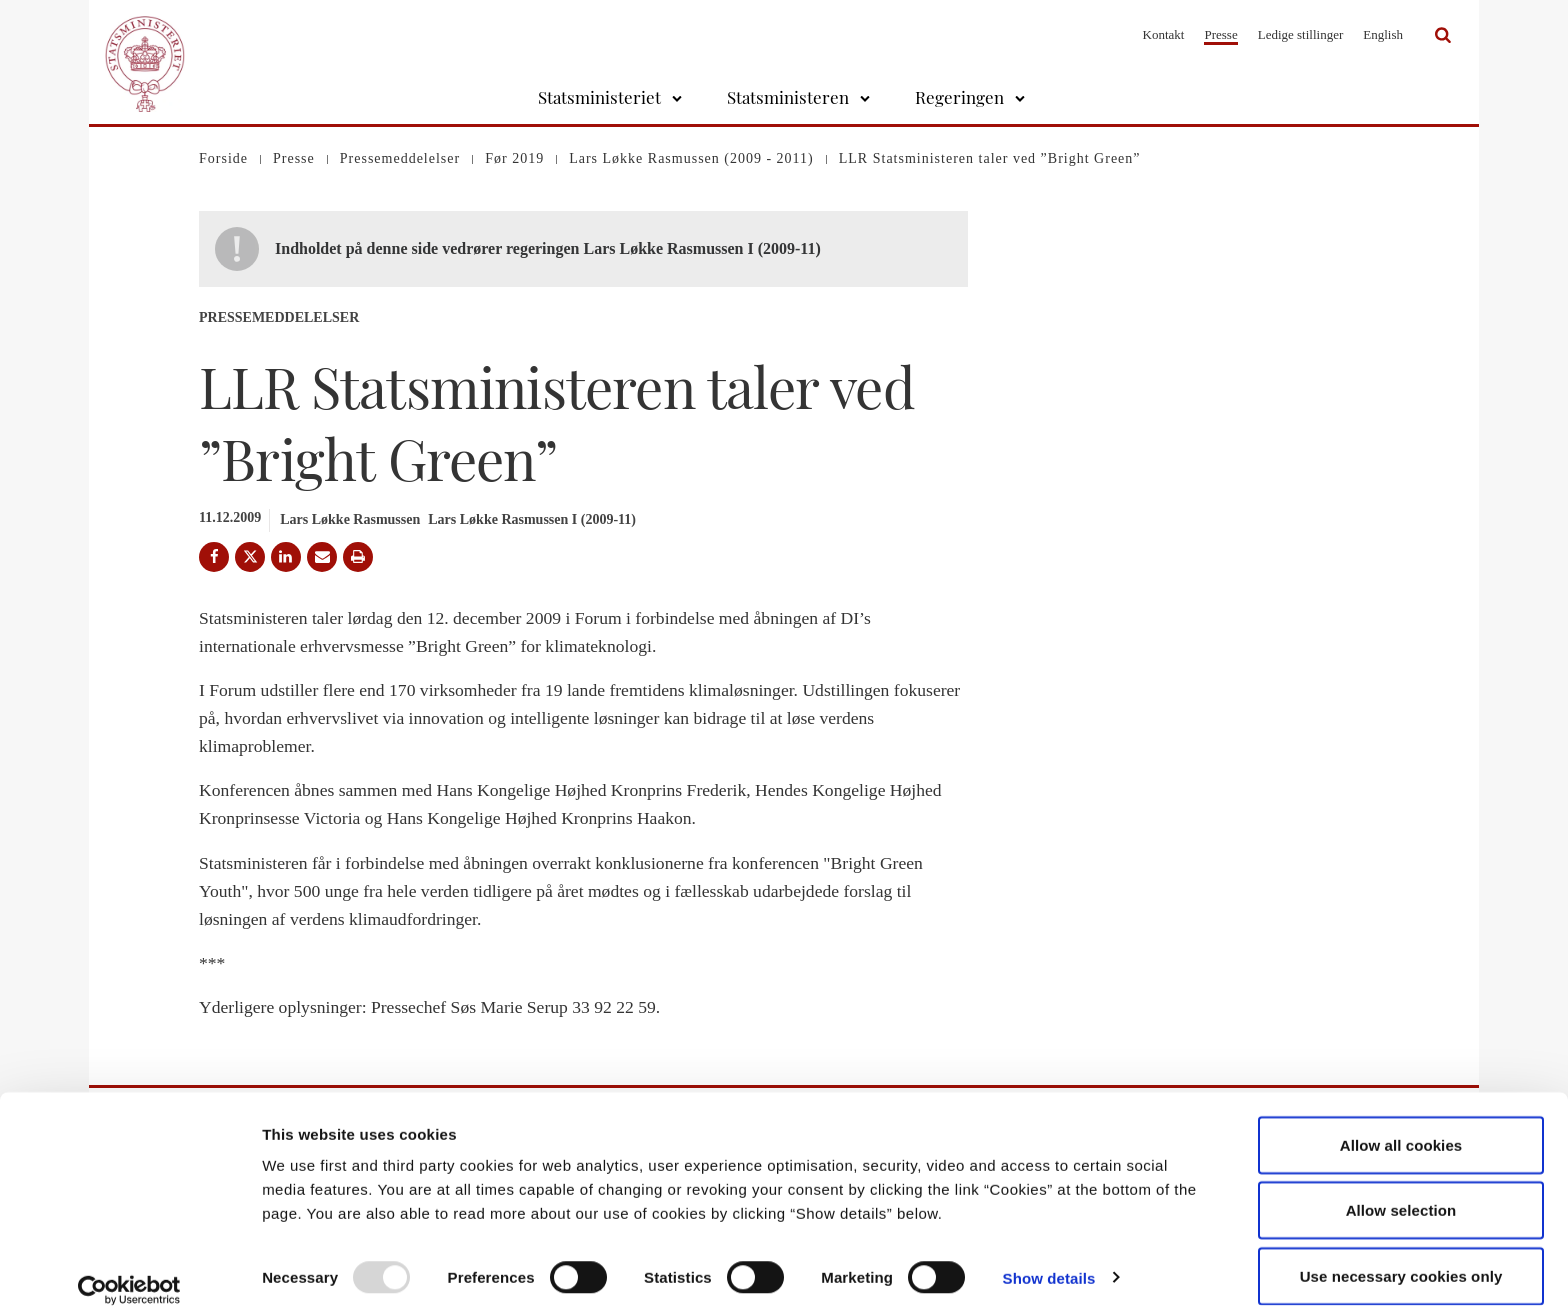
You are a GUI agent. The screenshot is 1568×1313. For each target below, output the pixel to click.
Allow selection (1401, 1194)
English (1383, 34)
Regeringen (959, 97)
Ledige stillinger (1301, 34)
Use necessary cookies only (1401, 1259)
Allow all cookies (1401, 1128)
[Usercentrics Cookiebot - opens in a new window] (129, 1274)
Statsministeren (788, 97)
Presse (1220, 34)
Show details (1049, 1261)
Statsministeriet (599, 97)
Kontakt (1164, 34)
